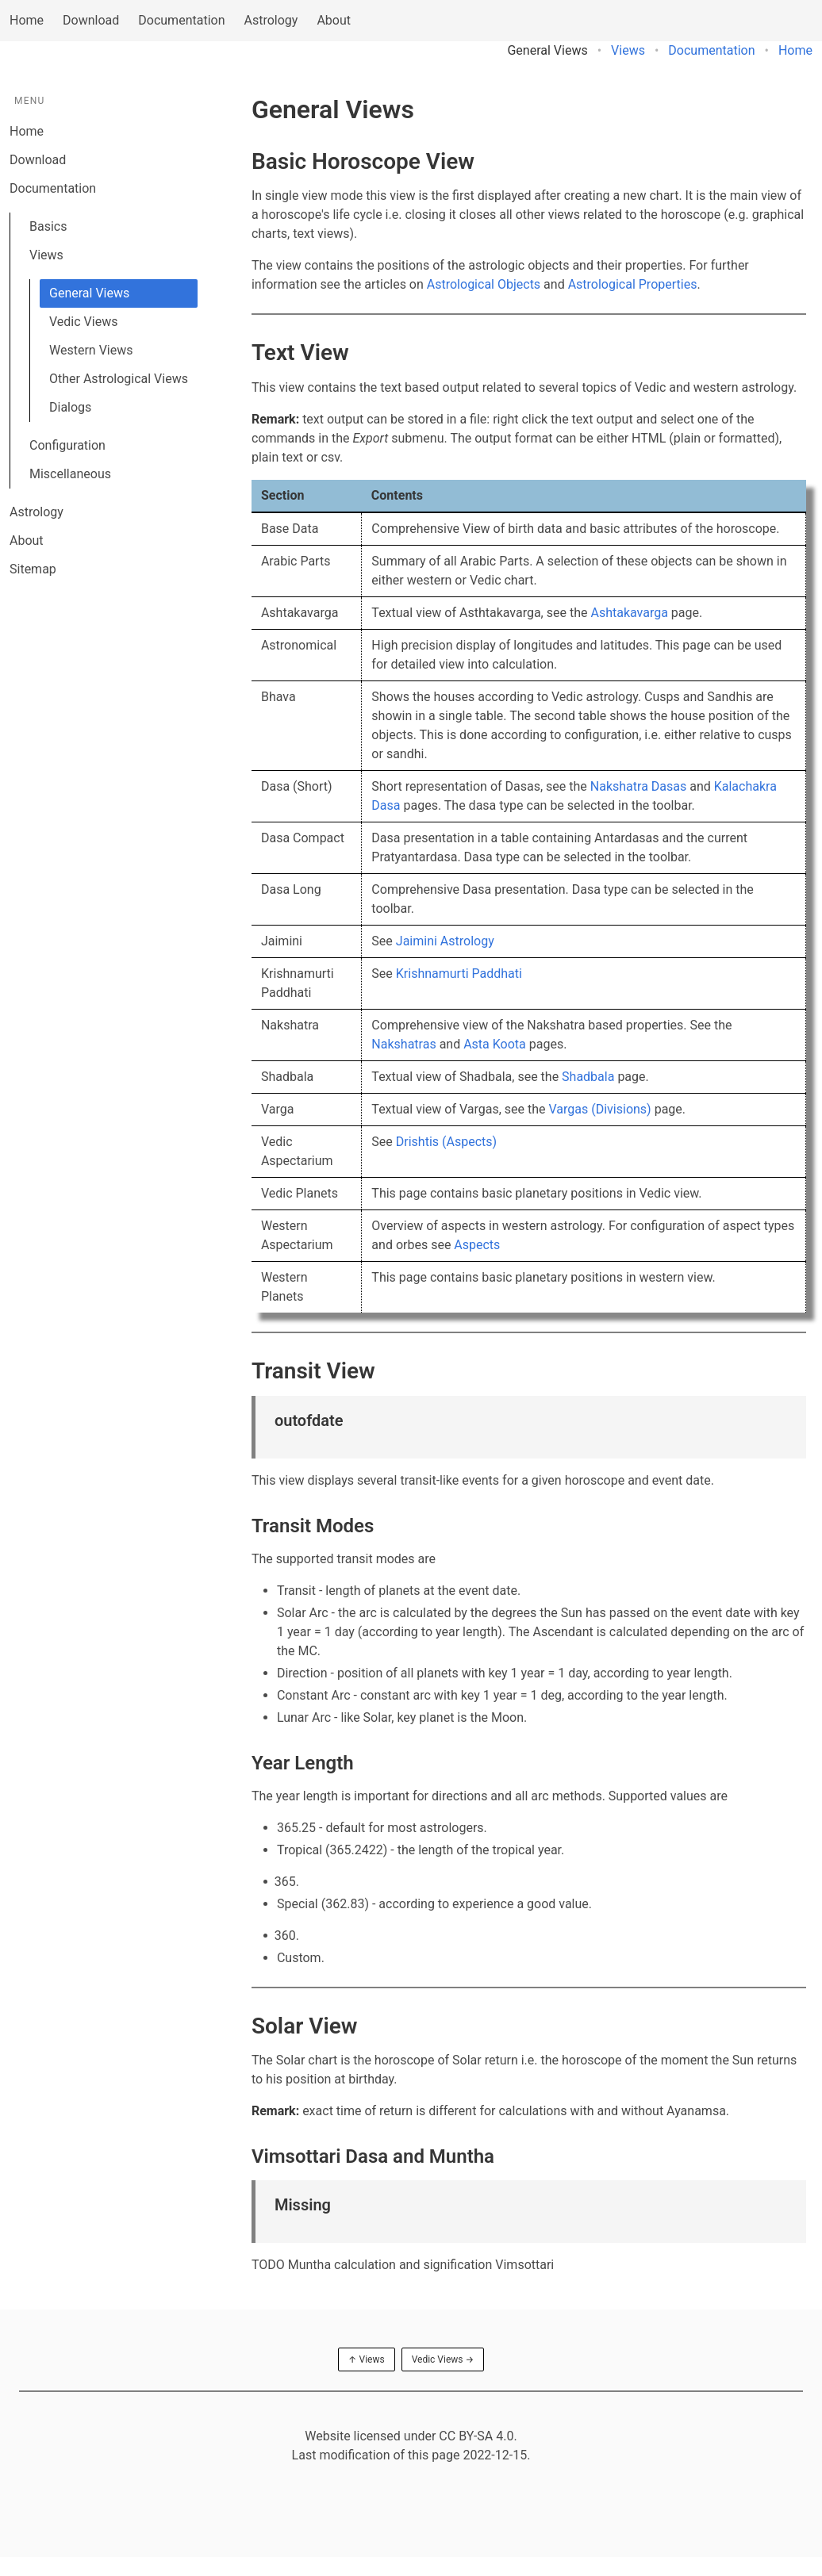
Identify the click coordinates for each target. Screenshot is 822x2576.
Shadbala (588, 1076)
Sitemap (33, 569)
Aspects (477, 1244)
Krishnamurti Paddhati (459, 973)
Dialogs (70, 407)
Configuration (67, 445)
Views (628, 50)
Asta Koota (494, 1044)
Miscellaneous (70, 473)
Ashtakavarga (628, 612)
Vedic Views (83, 321)
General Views (89, 293)
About (334, 20)
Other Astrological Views (118, 378)
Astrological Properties (632, 284)
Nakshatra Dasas (638, 786)
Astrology (271, 20)
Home (27, 20)
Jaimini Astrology (445, 941)
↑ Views (366, 2359)
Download (91, 20)
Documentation (181, 20)
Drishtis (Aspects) (446, 1141)
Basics (48, 226)
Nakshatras (403, 1044)
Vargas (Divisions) (600, 1109)
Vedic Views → (443, 2359)
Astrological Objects (483, 284)
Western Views (91, 350)
